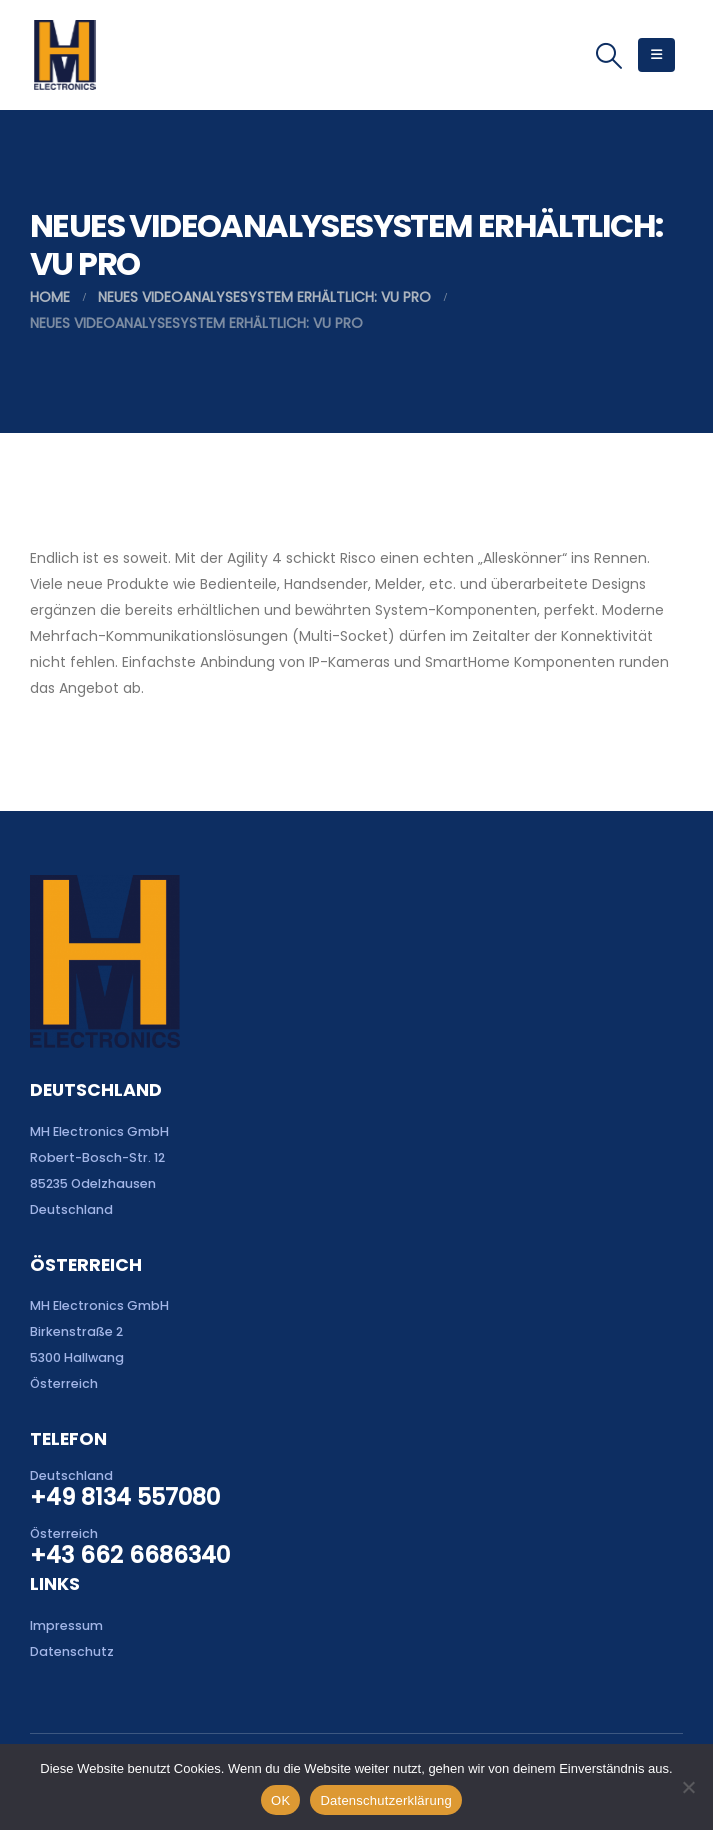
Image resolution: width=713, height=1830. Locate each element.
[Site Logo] (64, 55)
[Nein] (688, 1787)
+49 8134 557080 (125, 1497)
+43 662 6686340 (130, 1555)
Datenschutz (72, 1651)
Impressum (66, 1625)
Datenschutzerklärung (385, 1800)
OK (280, 1800)
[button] (609, 56)
